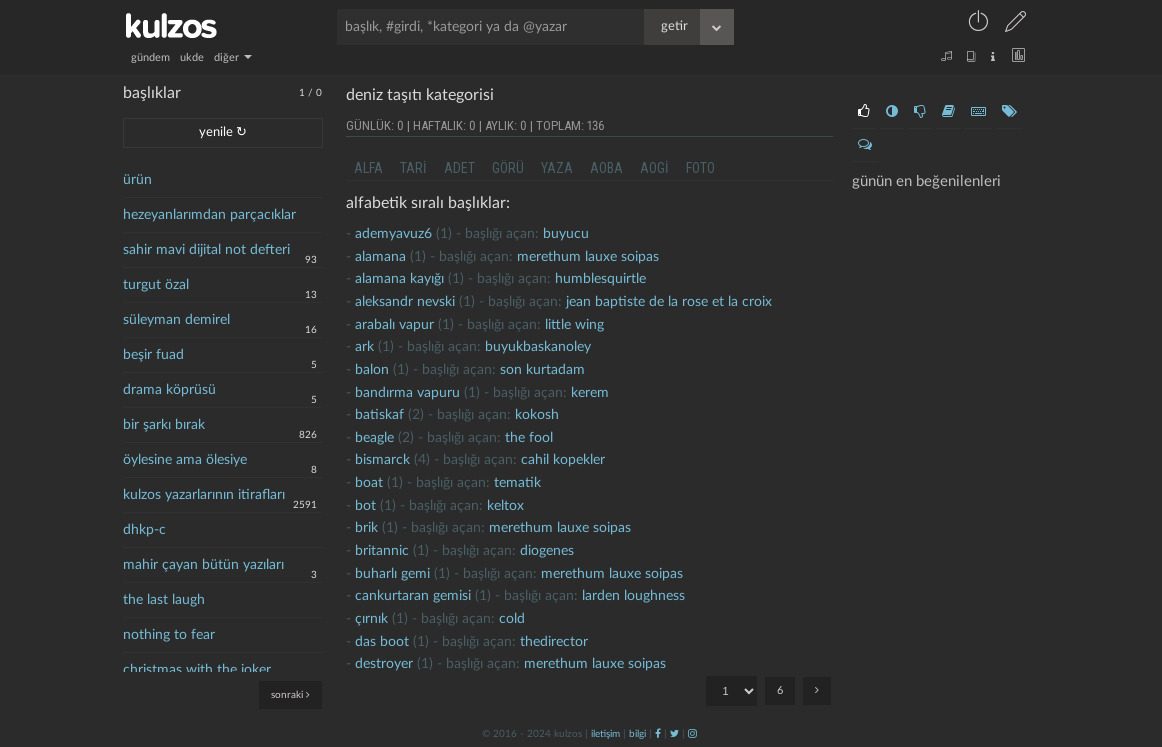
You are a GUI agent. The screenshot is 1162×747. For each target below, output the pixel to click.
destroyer (384, 664)
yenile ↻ (223, 132)
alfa (368, 168)
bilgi (637, 734)
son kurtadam (542, 370)
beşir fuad (153, 355)
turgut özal (156, 285)
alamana (380, 257)
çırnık (371, 619)
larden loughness (633, 596)
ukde (192, 57)
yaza (557, 168)
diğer (233, 57)
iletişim (605, 734)
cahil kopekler (563, 460)
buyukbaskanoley (538, 347)
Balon (372, 370)
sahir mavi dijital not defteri (206, 250)
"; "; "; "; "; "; (731, 691)
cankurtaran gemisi (413, 596)
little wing (574, 325)
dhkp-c (144, 530)
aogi (654, 168)
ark (364, 347)
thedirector (554, 642)
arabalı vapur (394, 325)
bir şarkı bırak (164, 425)
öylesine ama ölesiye (185, 460)
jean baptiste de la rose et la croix (669, 302)
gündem (150, 57)
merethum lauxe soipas (588, 257)
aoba (606, 168)
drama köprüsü (169, 390)
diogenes (547, 551)
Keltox (505, 506)
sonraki (290, 694)
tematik (517, 483)
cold (512, 619)
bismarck (382, 460)
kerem (590, 393)
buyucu (566, 234)
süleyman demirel (176, 320)
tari (413, 168)
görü (508, 168)
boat (369, 483)
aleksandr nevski (405, 302)
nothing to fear (169, 635)
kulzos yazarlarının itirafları (204, 495)
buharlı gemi (392, 574)
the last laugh (164, 600)
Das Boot (382, 642)
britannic (382, 551)
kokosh (537, 415)
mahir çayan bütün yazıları (203, 565)
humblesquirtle (600, 279)
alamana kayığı (399, 279)
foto (700, 168)
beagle (374, 438)
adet (459, 168)
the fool (529, 438)
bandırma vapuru (407, 393)
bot (365, 506)
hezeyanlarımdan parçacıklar (209, 215)
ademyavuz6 (393, 234)
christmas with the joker (197, 670)
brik (366, 528)
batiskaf (379, 415)
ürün (137, 180)
